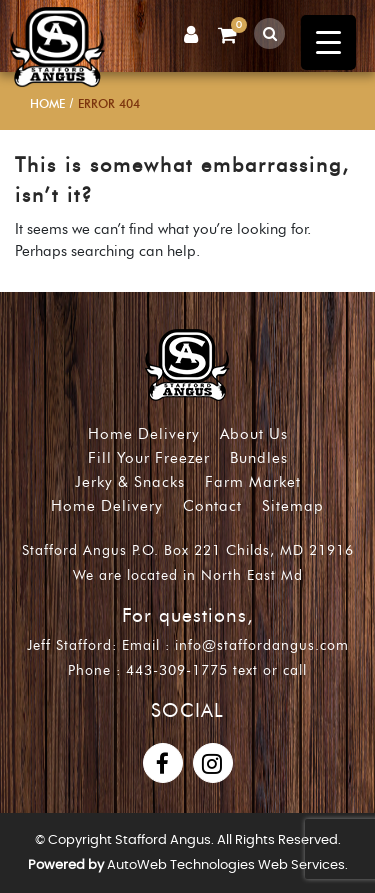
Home (47, 103)
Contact (212, 506)
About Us (254, 434)
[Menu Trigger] (328, 42)
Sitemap (293, 506)
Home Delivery (144, 434)
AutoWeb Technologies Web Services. (227, 865)
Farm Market (253, 482)
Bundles (259, 458)
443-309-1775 (177, 670)
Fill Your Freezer (149, 458)
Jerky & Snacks (130, 482)
